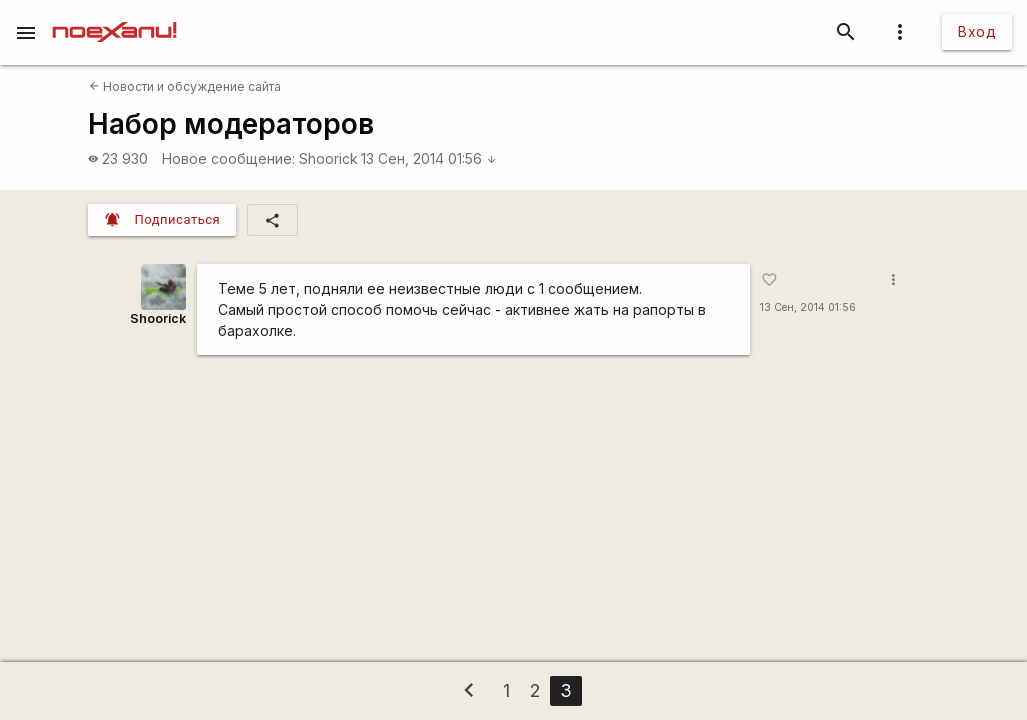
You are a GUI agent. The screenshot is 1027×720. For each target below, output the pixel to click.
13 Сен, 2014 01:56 (429, 158)
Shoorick (328, 158)
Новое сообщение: (228, 158)
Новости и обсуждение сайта (185, 86)
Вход (977, 31)
